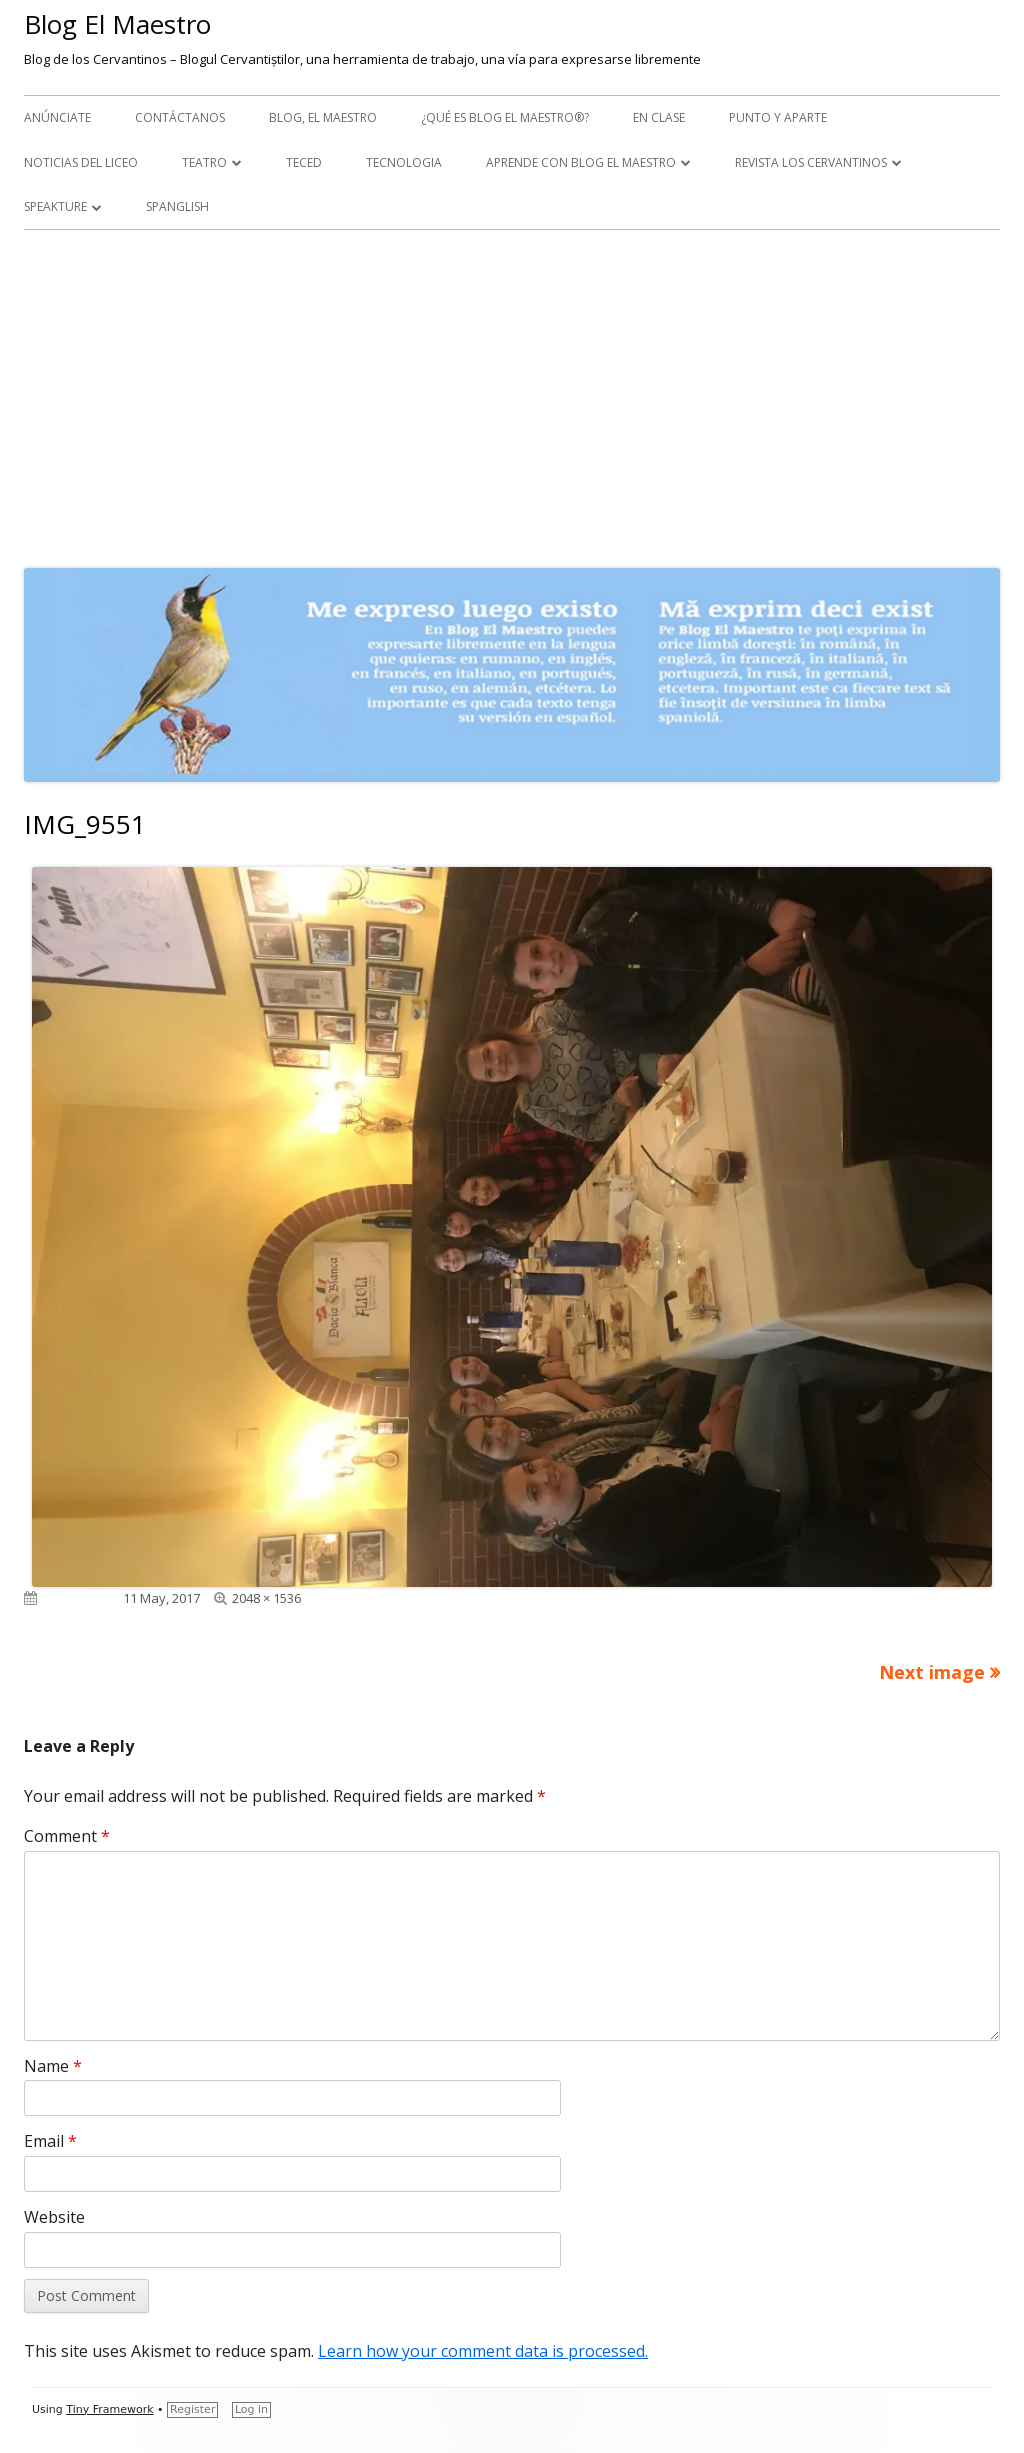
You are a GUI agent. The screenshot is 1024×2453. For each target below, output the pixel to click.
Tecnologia (404, 162)
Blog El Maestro (117, 24)
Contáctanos (180, 117)
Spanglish (177, 206)
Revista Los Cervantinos (811, 162)
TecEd (304, 162)
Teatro (204, 162)
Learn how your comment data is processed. (483, 2351)
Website (54, 2217)
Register (192, 2409)
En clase (659, 117)
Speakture (55, 206)
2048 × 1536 (266, 1598)
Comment (67, 1836)
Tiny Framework (109, 2409)
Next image (932, 1672)
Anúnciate (57, 117)
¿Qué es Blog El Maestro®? (505, 117)
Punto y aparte (778, 117)
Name (53, 2066)
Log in (251, 2409)
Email (50, 2141)
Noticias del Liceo (81, 162)
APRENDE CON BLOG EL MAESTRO (581, 162)
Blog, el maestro (323, 117)
